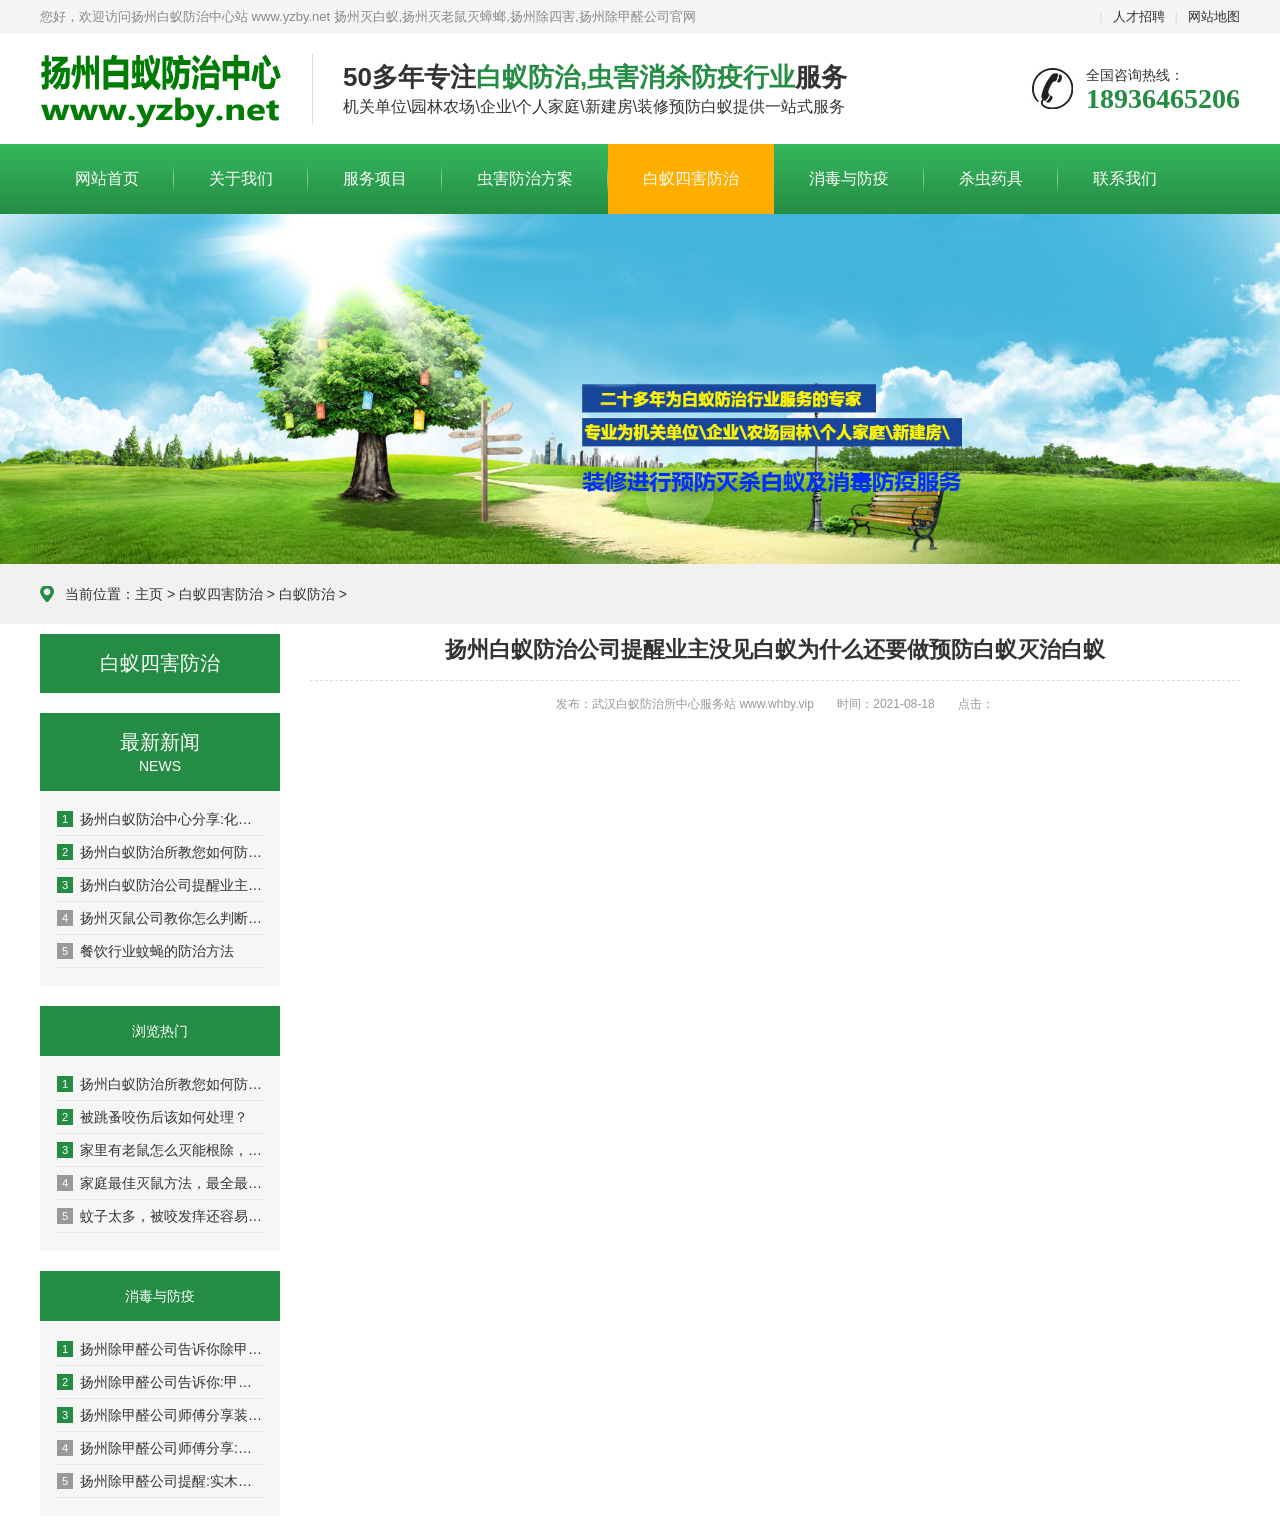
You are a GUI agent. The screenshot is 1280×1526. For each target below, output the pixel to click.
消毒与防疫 (849, 178)
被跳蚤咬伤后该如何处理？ (152, 1117)
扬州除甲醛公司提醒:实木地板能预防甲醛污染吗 (161, 1481)
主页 (149, 594)
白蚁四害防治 (691, 178)
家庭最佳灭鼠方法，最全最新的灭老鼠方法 (161, 1183)
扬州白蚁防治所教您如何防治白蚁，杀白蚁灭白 (161, 852)
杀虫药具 (991, 178)
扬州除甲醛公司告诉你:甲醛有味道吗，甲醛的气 (161, 1382)
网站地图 (1214, 16)
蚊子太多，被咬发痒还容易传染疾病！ (161, 1216)
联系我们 (1125, 178)
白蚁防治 (307, 594)
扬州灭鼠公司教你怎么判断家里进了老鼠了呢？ (161, 918)
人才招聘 (1139, 16)
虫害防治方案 (525, 178)
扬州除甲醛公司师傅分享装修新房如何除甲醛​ (161, 1415)
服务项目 (375, 178)
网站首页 (107, 178)
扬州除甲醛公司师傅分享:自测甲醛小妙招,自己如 (161, 1448)
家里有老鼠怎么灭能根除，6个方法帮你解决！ (161, 1150)
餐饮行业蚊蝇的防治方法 (145, 951)
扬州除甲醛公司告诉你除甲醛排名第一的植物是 (161, 1349)
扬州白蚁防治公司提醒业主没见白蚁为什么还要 (161, 885)
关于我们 (241, 178)
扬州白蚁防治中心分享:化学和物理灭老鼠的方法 (161, 819)
